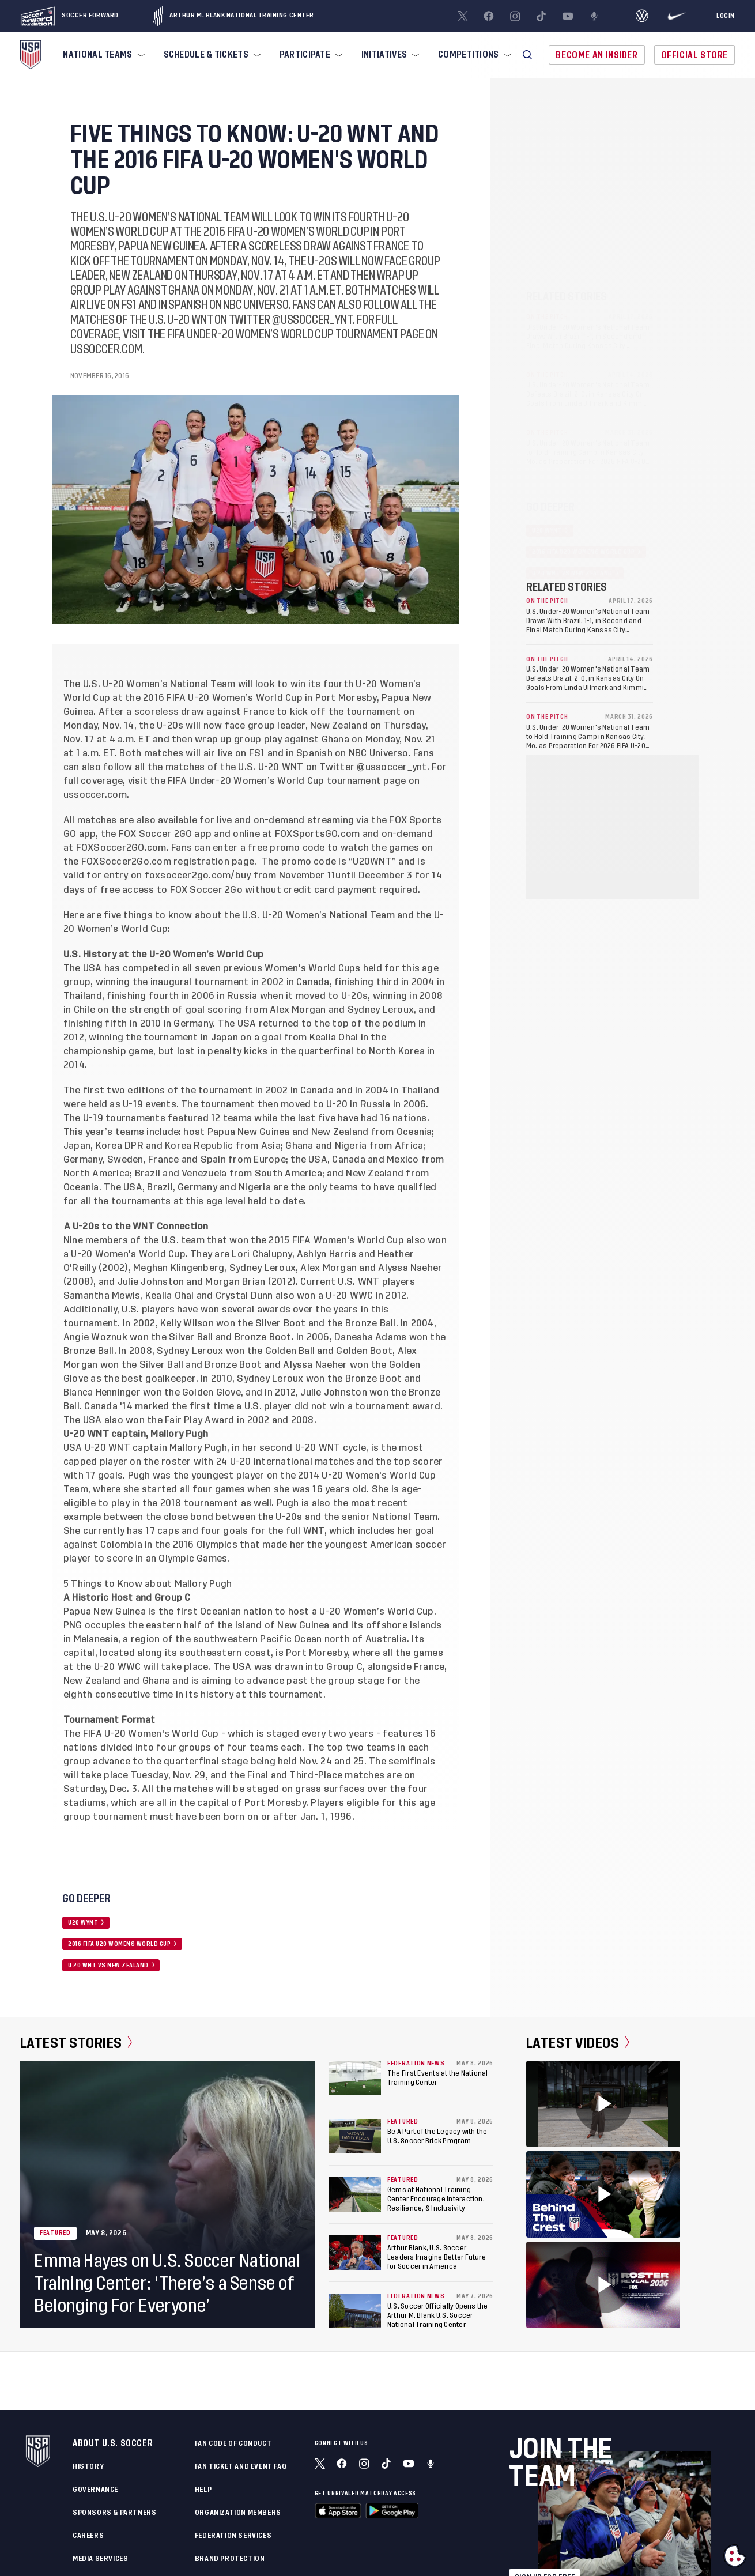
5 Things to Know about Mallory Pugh (147, 1584)
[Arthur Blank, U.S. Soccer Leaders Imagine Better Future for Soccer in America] (355, 2252)
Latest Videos (577, 2043)
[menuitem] (102, 55)
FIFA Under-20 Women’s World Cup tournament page (287, 781)
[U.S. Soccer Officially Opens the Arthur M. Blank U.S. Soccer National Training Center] (355, 2311)
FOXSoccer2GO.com (121, 848)
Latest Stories (76, 2043)
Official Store (694, 55)
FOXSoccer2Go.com (126, 861)
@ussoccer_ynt (391, 767)
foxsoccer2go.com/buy (198, 875)
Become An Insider (596, 55)
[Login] (725, 16)
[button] (527, 55)
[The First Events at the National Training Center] (355, 2078)
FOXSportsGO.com (317, 834)
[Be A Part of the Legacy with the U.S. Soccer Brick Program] (355, 2136)
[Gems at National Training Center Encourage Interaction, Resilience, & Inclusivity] (355, 2194)
